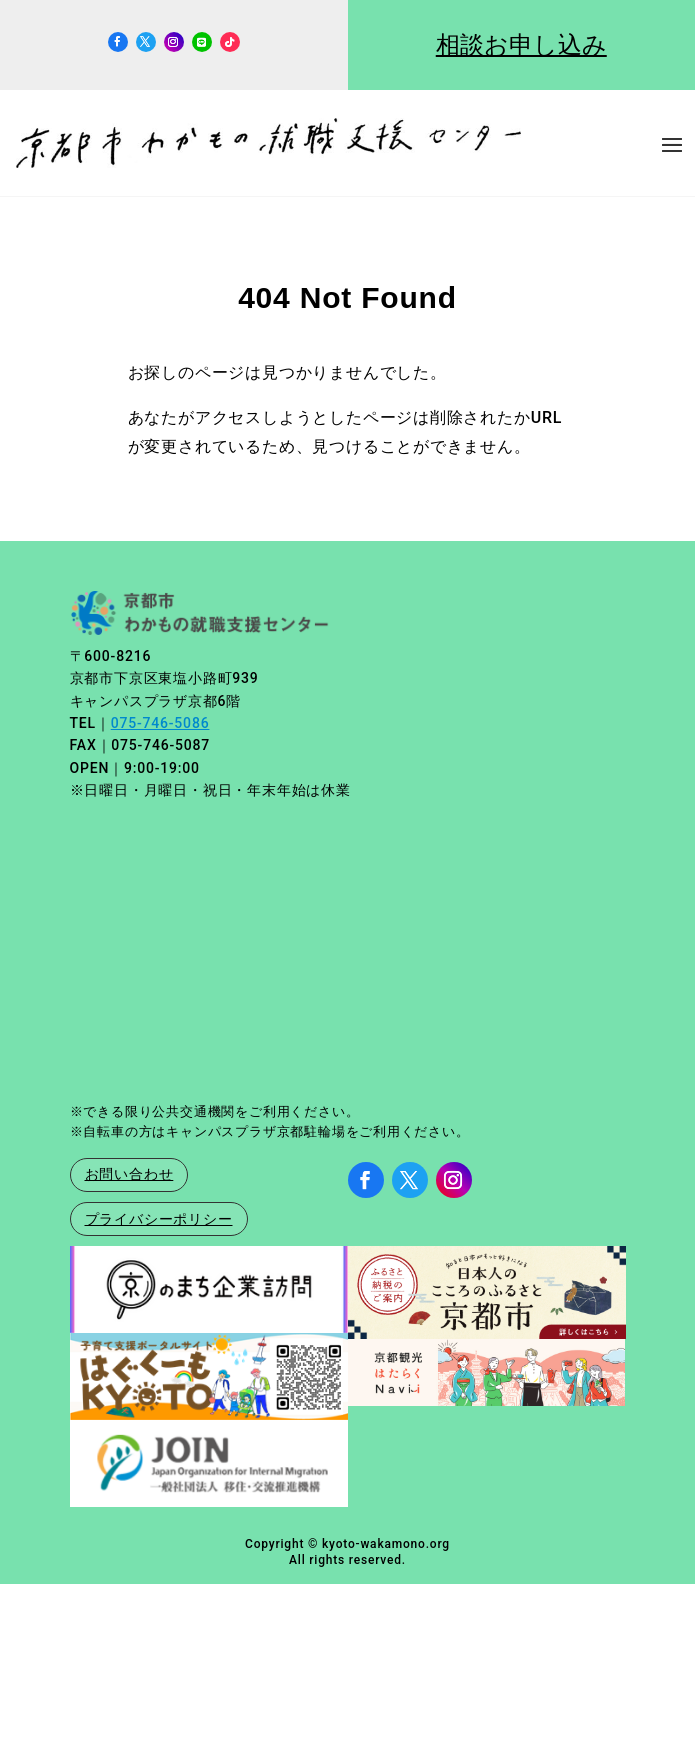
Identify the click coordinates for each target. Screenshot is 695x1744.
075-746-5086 (160, 723)
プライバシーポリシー (159, 1219)
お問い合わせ (129, 1174)
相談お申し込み (521, 44)
